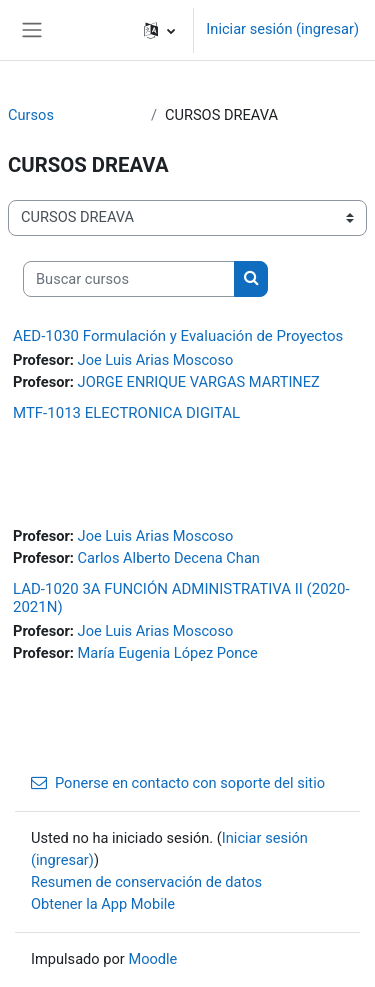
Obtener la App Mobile (103, 904)
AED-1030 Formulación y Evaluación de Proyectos (178, 336)
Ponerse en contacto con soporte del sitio (178, 783)
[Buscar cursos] (129, 279)
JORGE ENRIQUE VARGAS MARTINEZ (199, 382)
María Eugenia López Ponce (168, 653)
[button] (159, 30)
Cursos (31, 115)
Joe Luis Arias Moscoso (156, 360)
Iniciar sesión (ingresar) (282, 29)
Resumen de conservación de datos (146, 882)
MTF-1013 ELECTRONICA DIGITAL (126, 413)
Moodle (152, 959)
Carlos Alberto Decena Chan (169, 558)
